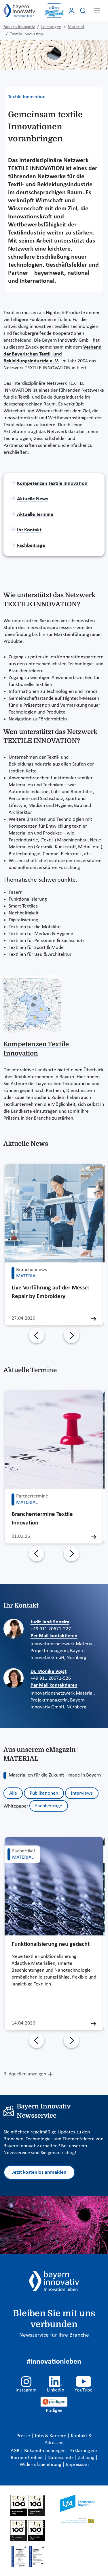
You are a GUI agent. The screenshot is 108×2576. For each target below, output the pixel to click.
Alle (13, 1793)
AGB (16, 2451)
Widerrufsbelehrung (41, 2464)
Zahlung (86, 2457)
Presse (23, 2436)
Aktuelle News (32, 499)
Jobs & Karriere (51, 2436)
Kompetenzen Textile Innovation (52, 483)
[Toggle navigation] (97, 11)
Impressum (77, 2464)
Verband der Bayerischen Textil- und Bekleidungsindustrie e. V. (52, 354)
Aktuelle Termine (35, 514)
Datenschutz (61, 2457)
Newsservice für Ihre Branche (54, 2335)
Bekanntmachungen (45, 2451)
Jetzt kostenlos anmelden (39, 2172)
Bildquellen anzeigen (24, 2074)
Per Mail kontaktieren (54, 1636)
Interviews (82, 1793)
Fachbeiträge (31, 545)
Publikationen (44, 1793)
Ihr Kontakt (29, 530)
